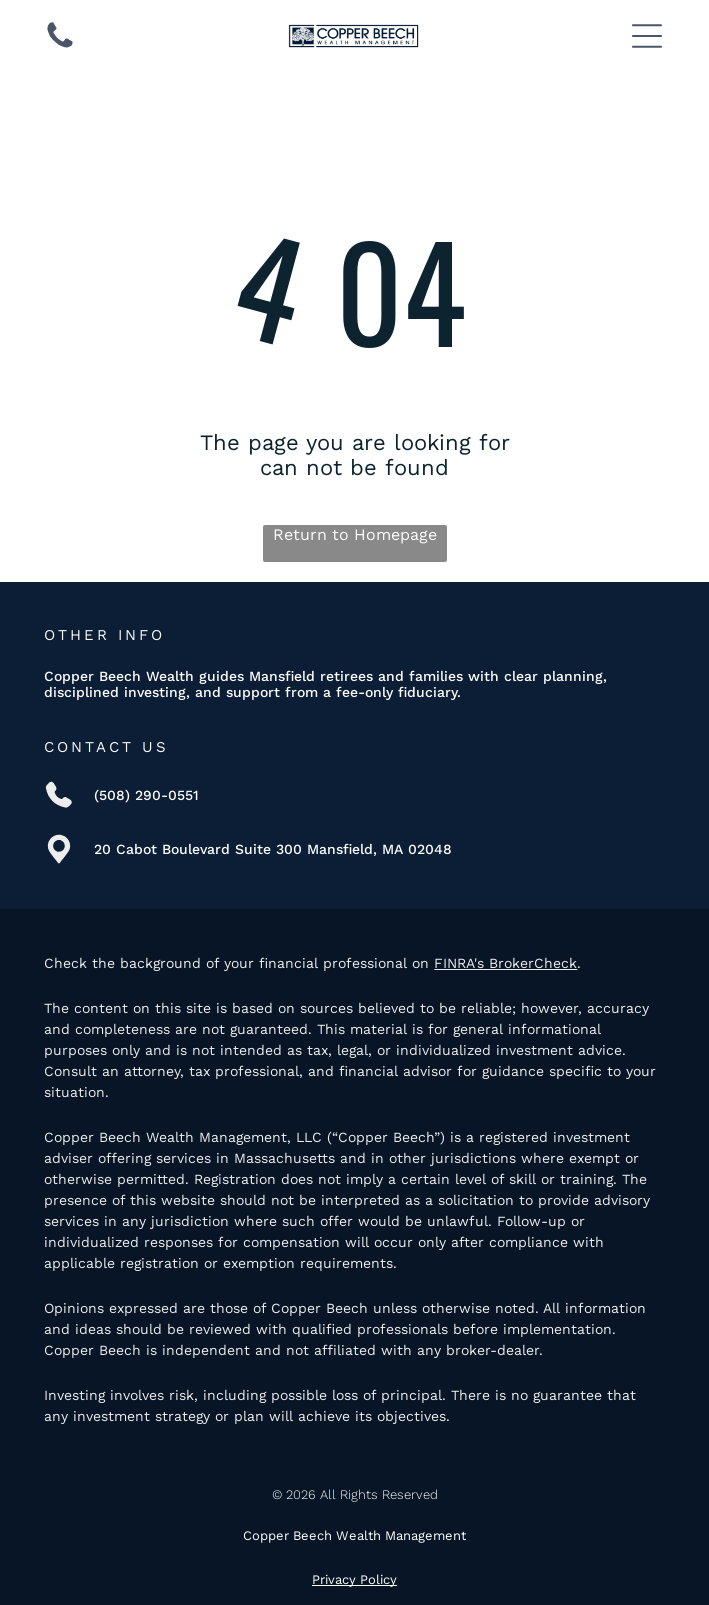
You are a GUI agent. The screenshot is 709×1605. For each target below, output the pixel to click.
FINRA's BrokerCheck (505, 963)
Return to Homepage (355, 534)
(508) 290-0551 (146, 795)
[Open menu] (647, 36)
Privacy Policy (354, 1579)
